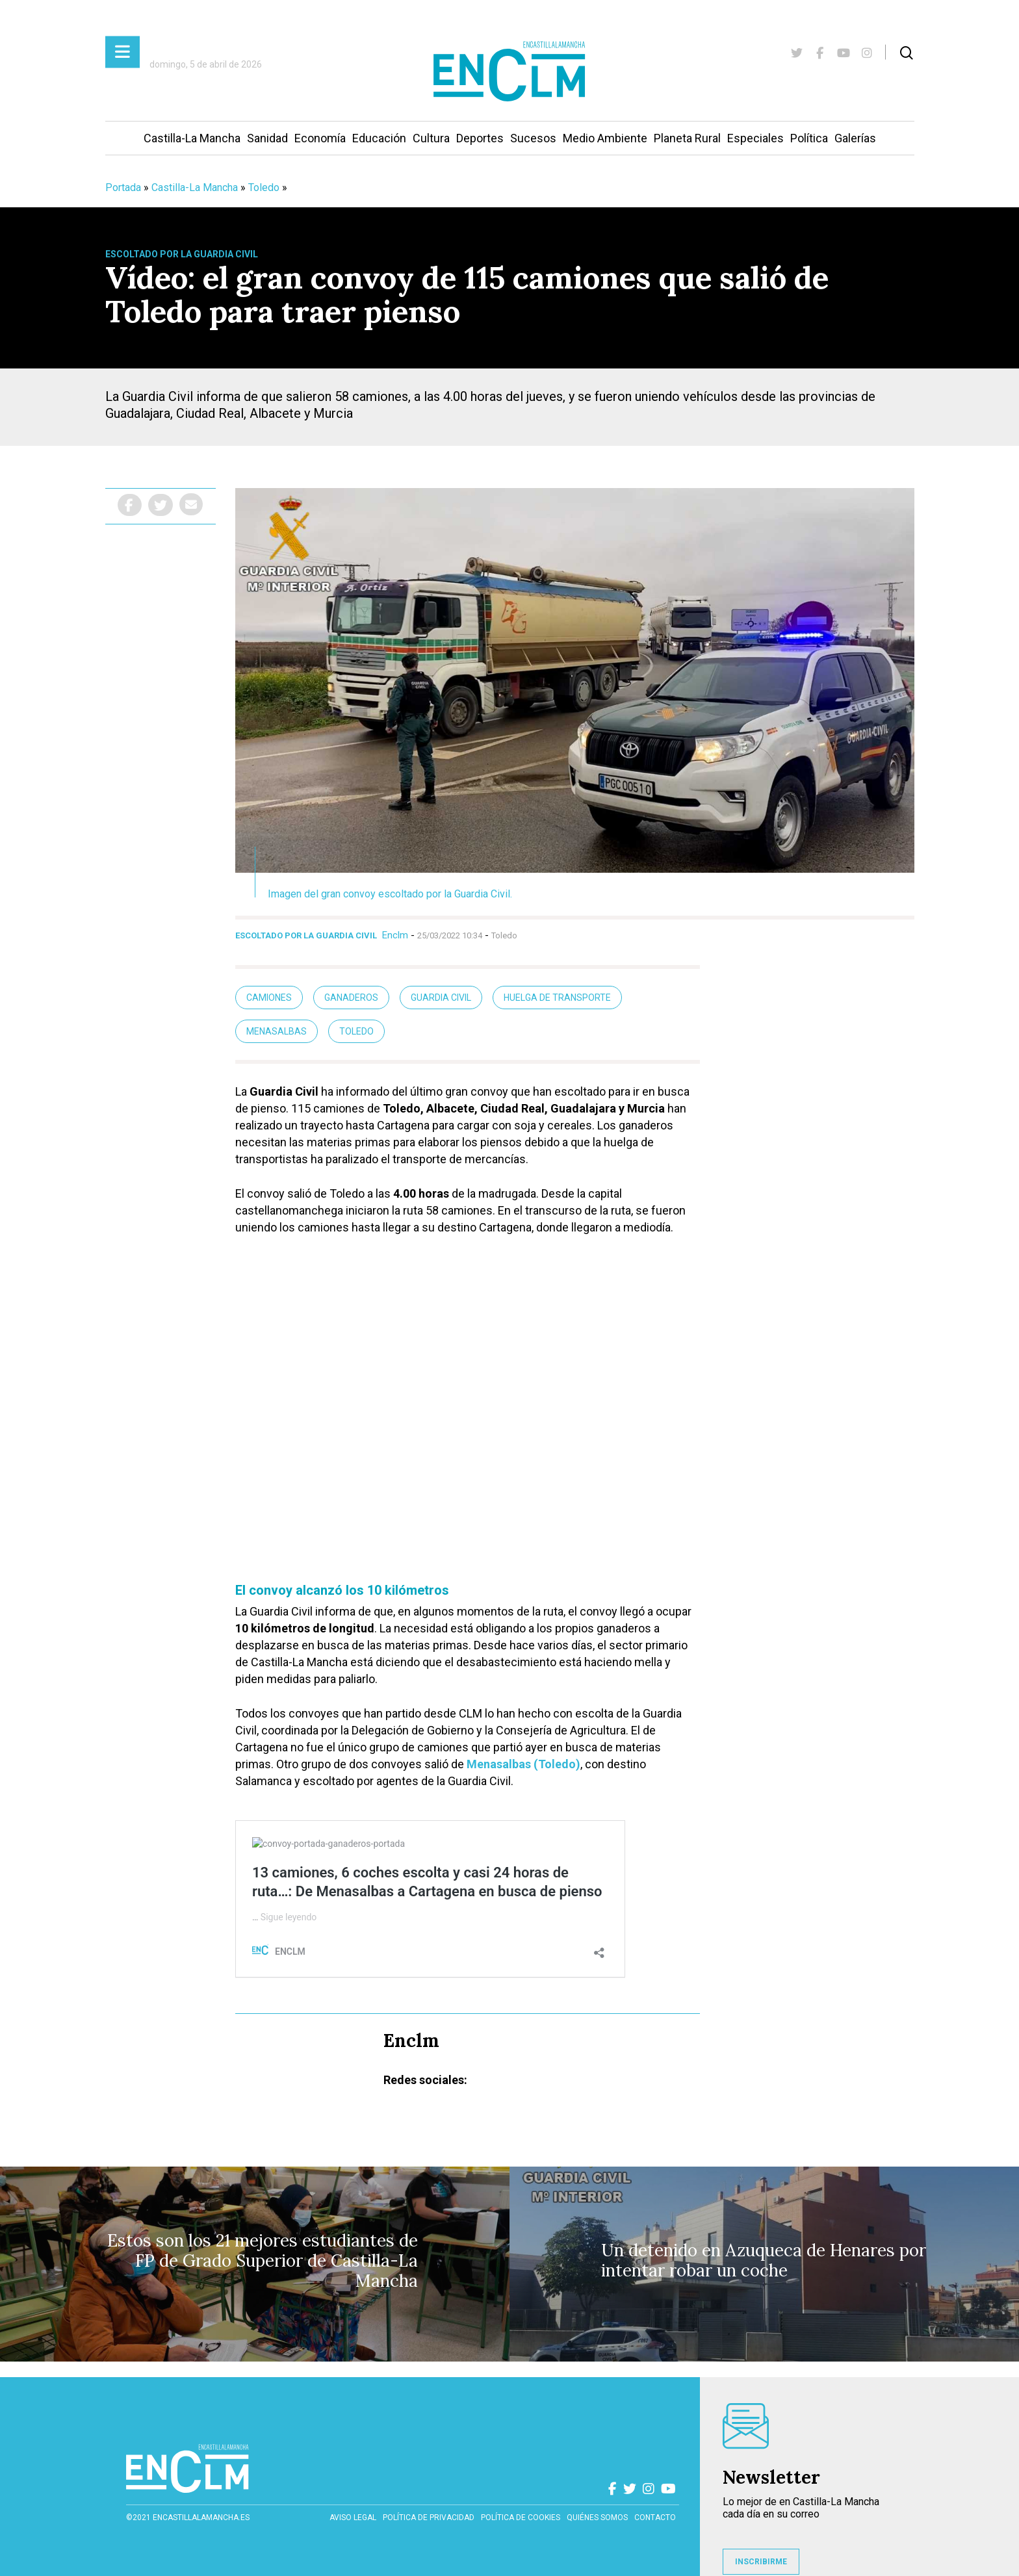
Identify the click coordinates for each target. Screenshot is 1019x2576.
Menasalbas (276, 1031)
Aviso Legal (352, 2517)
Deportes (480, 138)
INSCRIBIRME (761, 2561)
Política (809, 138)
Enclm (395, 935)
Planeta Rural (687, 138)
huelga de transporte (557, 997)
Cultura (431, 138)
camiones (269, 997)
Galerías (855, 138)
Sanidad (267, 138)
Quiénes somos (597, 2517)
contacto (655, 2517)
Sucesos (533, 138)
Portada (123, 187)
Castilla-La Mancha (192, 138)
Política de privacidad (428, 2517)
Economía (320, 138)
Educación (379, 138)
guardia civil (441, 997)
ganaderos (351, 997)
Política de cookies (520, 2517)
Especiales (755, 138)
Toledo (263, 187)
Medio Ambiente (605, 138)
